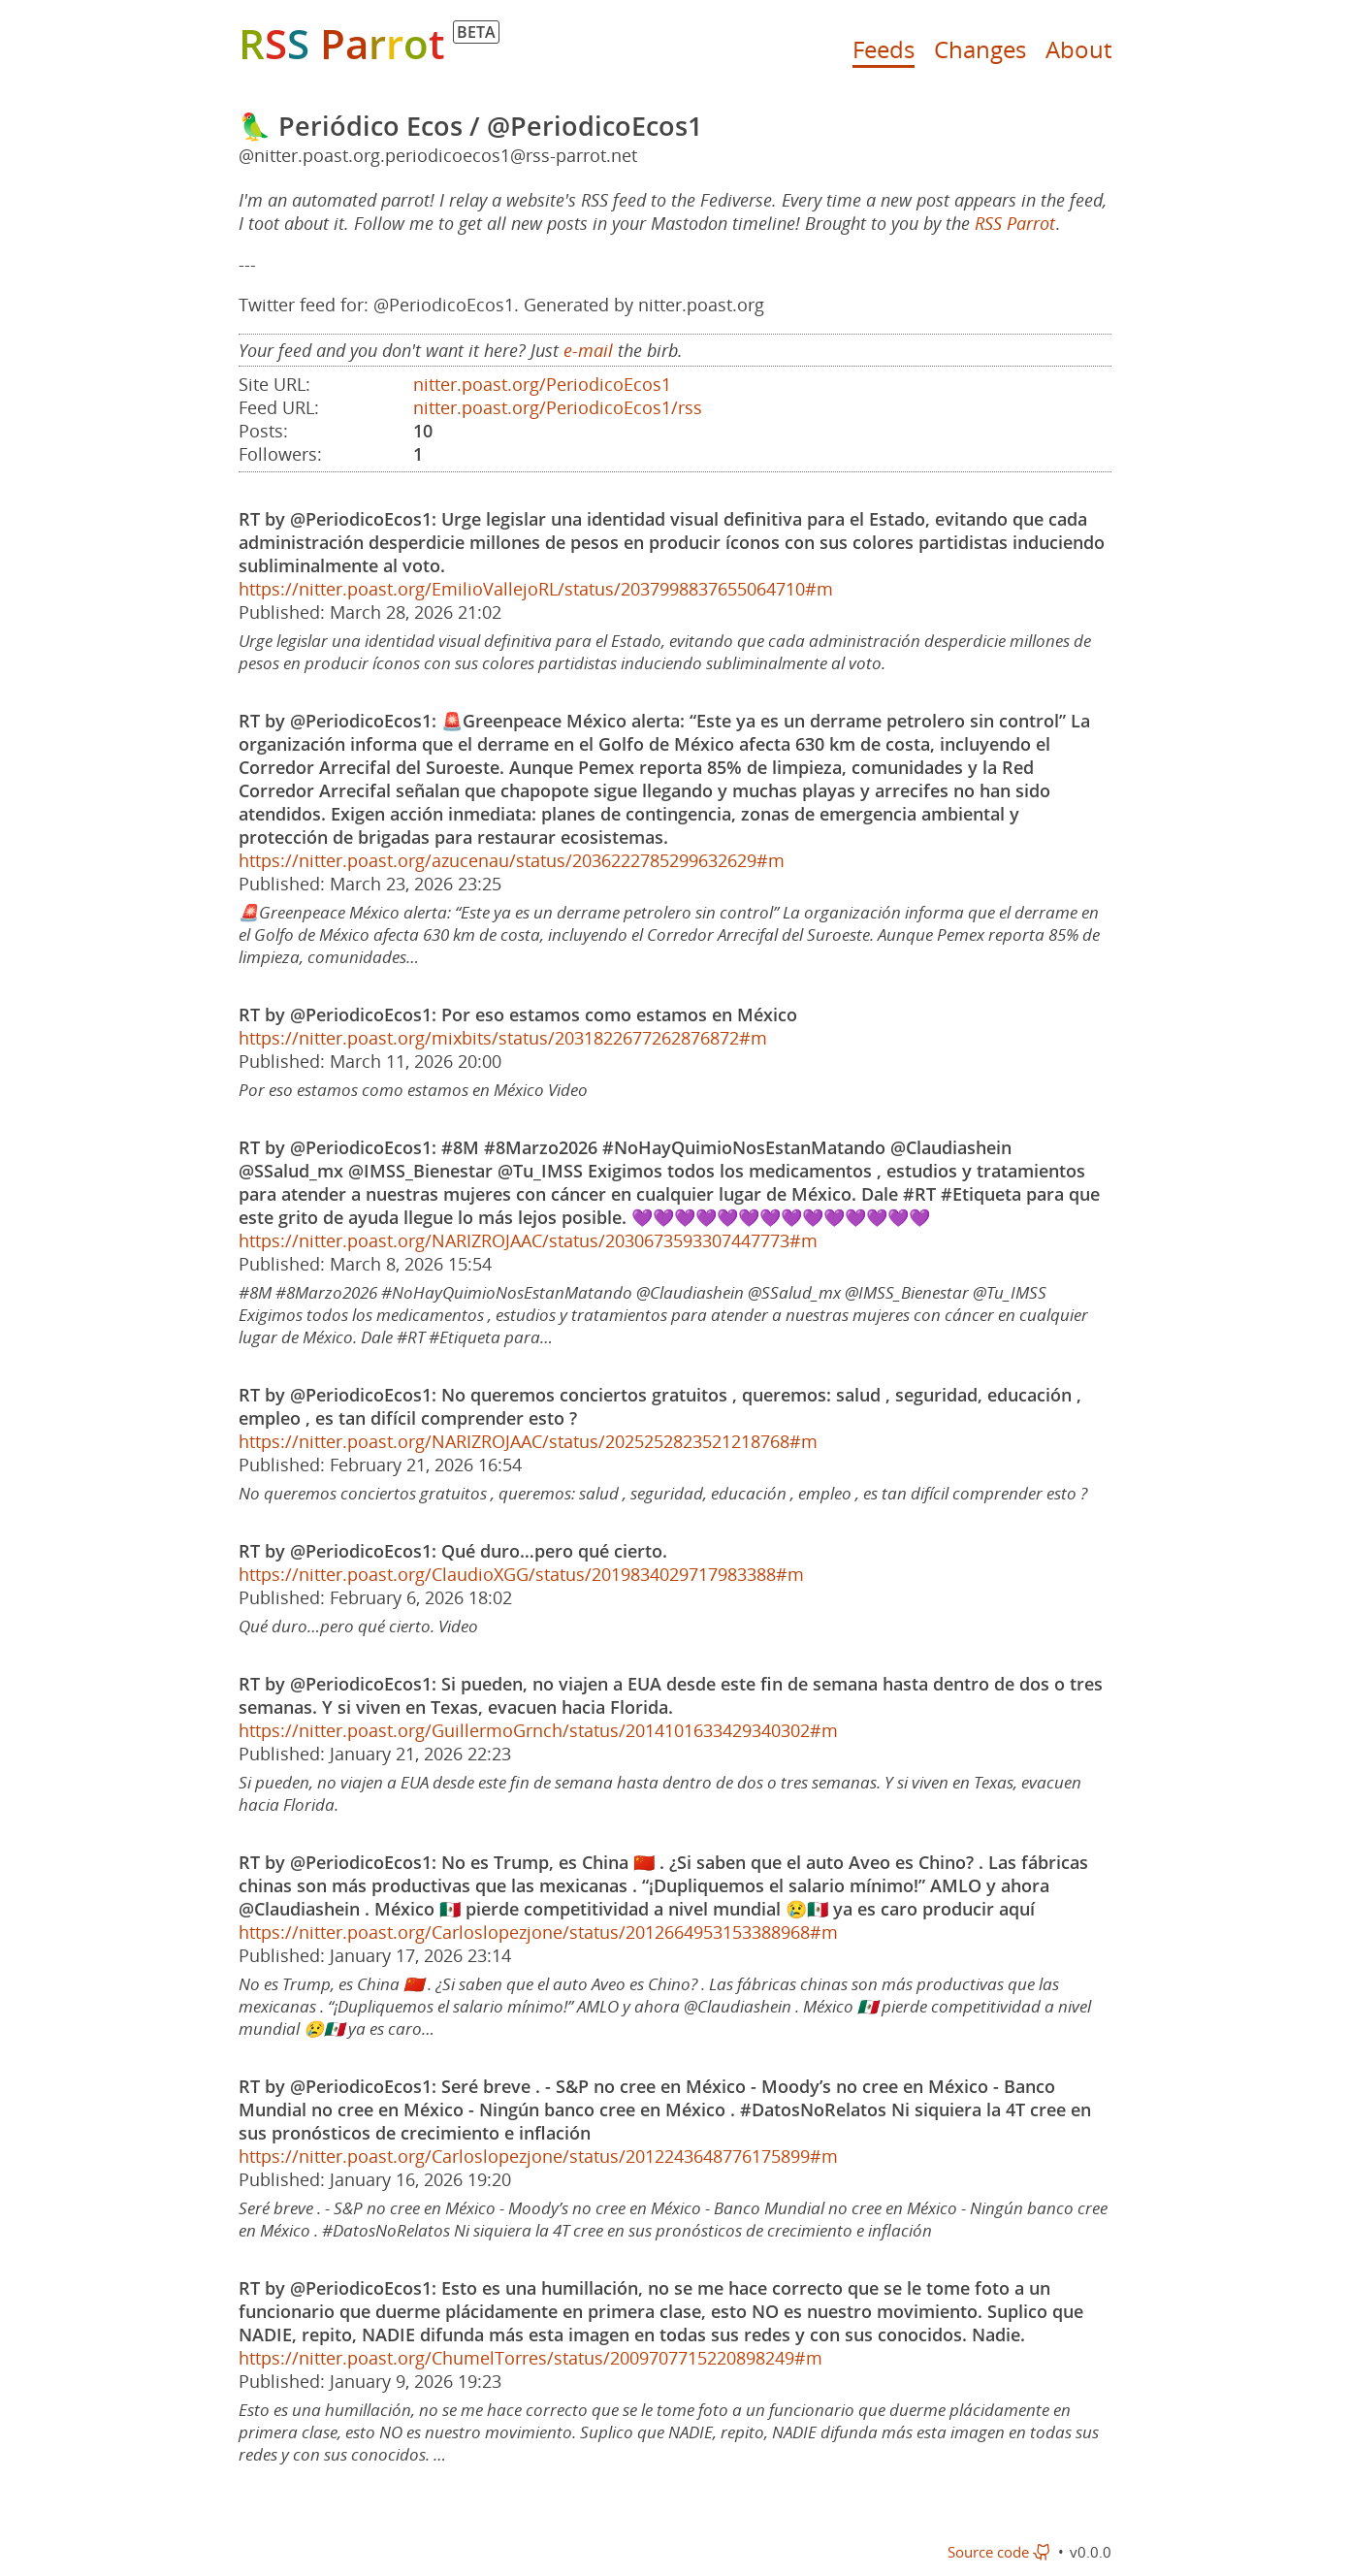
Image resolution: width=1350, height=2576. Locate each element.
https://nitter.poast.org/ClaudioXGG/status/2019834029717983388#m (521, 1574)
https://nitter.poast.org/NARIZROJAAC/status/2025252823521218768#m (528, 1441)
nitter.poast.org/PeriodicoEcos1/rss (557, 407)
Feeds (883, 49)
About (1078, 49)
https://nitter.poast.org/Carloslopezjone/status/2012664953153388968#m (538, 1932)
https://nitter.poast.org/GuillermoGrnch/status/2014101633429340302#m (538, 1730)
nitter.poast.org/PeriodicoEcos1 (542, 384)
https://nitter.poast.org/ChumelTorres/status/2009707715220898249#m (530, 2357)
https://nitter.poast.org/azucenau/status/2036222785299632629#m (512, 860)
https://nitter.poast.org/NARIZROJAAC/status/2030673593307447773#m (528, 1240)
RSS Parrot (1015, 223)
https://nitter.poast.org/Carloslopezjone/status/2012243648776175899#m (538, 2156)
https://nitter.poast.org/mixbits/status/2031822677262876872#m (503, 1037)
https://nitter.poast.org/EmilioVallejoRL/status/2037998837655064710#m (536, 588)
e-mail (588, 350)
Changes (980, 49)
